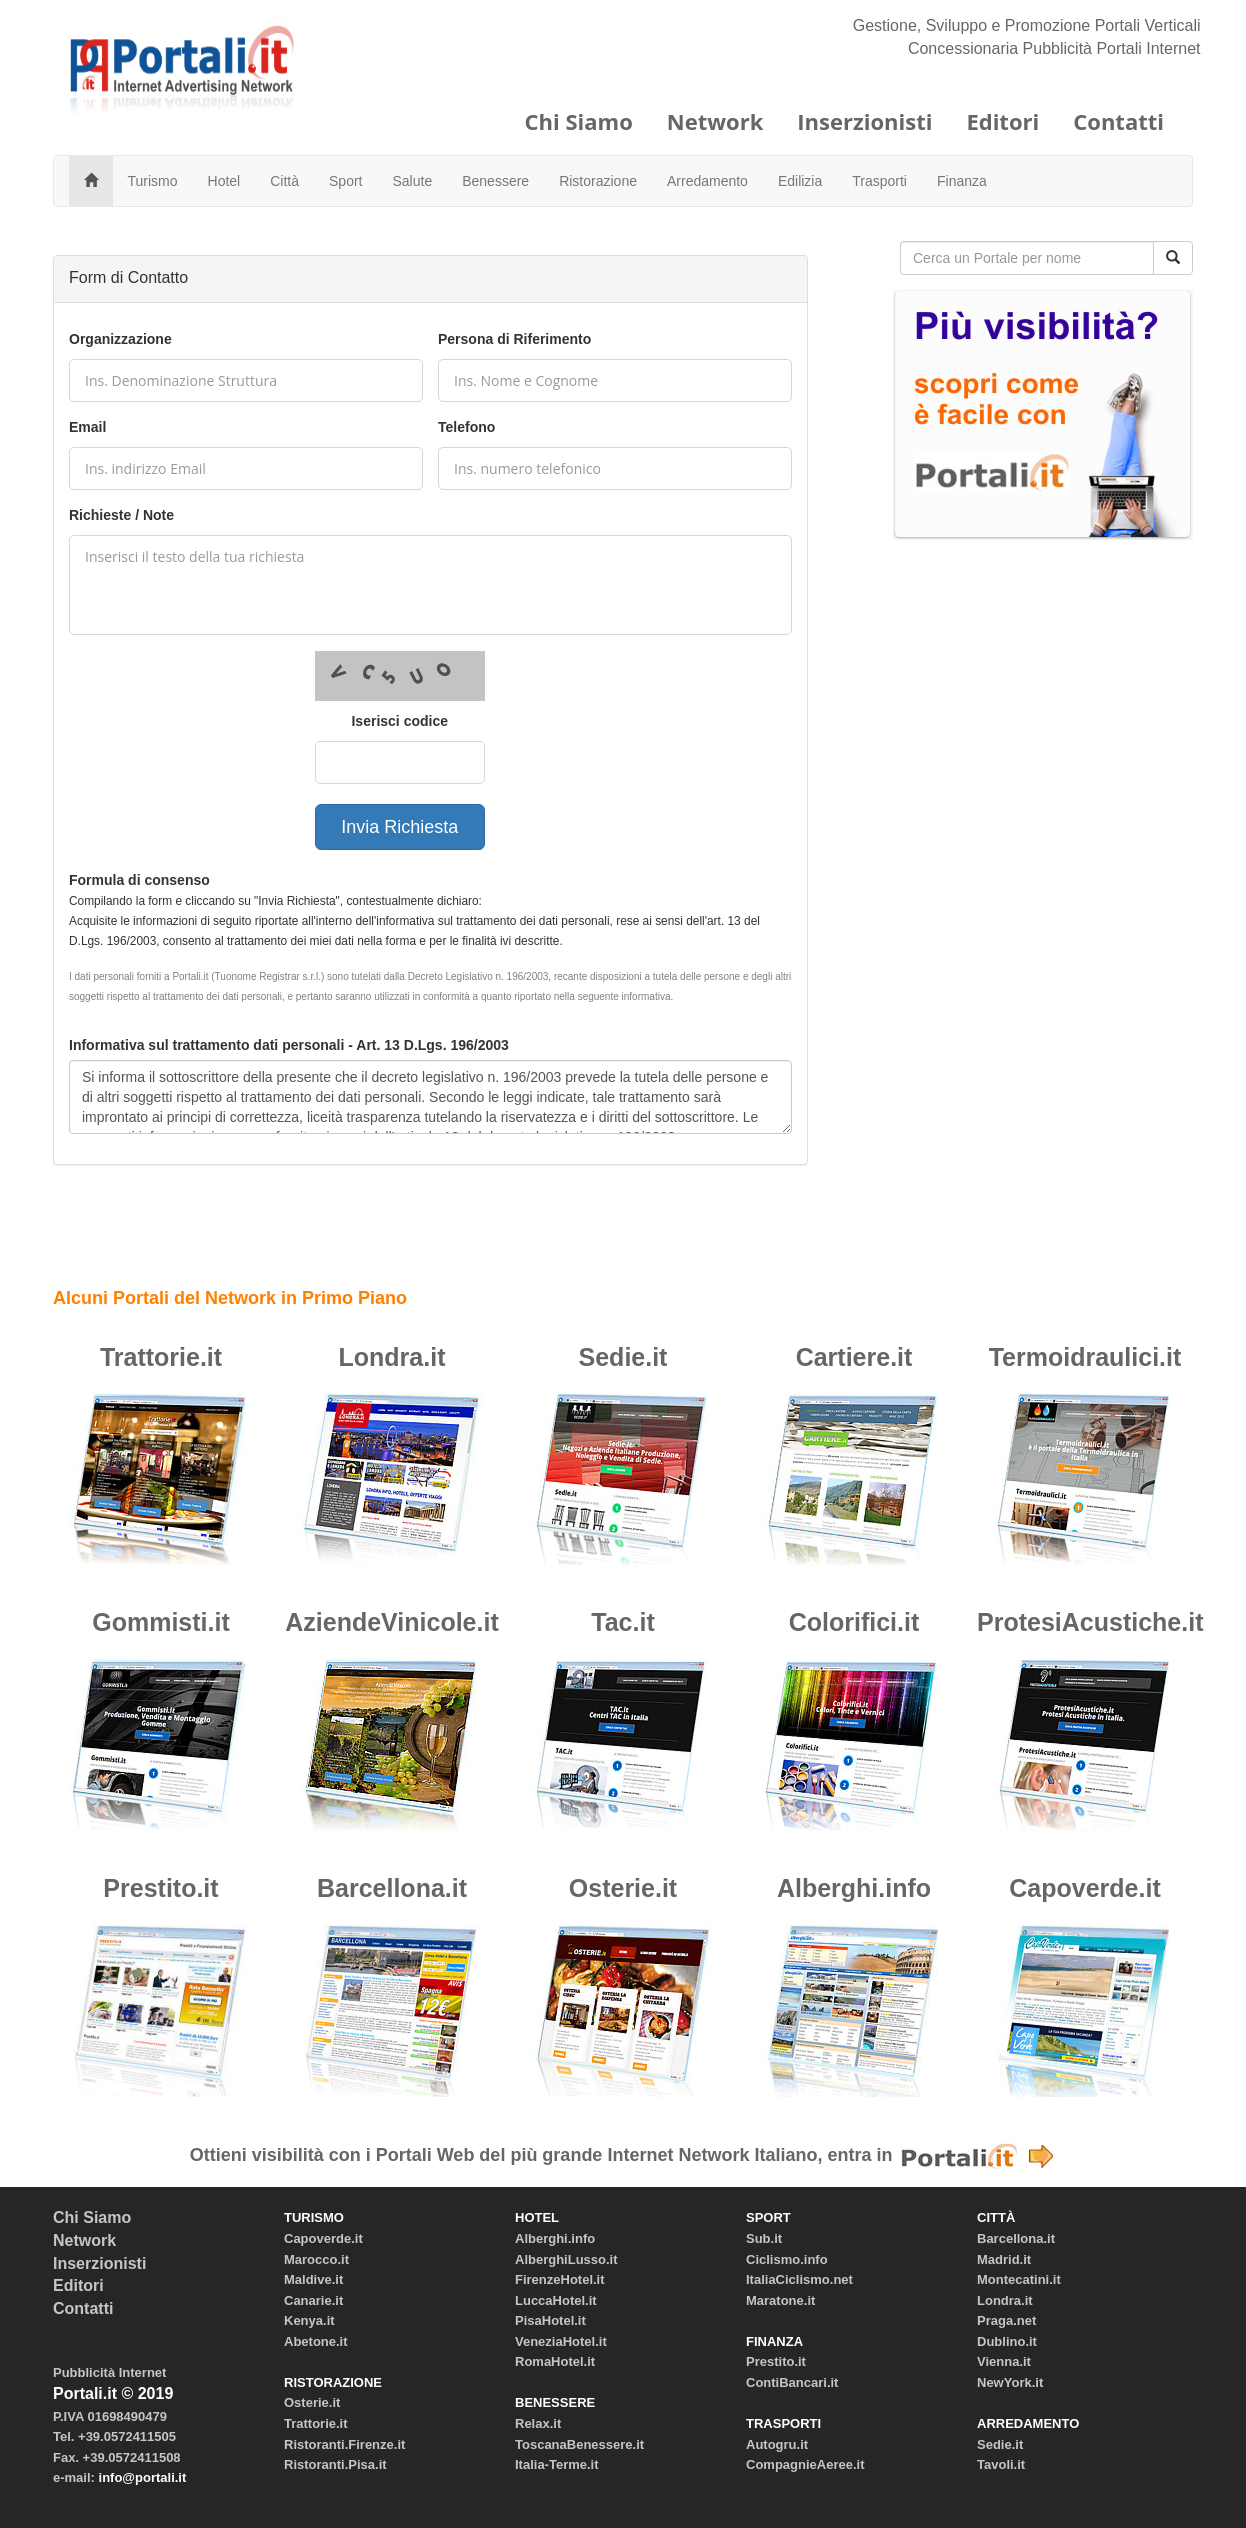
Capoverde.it (1084, 1888)
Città (284, 181)
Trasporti (879, 181)
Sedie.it (623, 1357)
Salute (413, 181)
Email (87, 427)
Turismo (153, 181)
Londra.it (392, 1357)
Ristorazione (598, 181)
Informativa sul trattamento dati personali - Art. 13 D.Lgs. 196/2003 (289, 1045)
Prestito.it (160, 1888)
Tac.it (622, 1622)
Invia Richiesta (399, 827)
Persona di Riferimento (514, 339)
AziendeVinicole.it (391, 1622)
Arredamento (707, 181)
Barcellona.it (392, 1888)
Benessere (495, 181)
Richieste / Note (121, 515)
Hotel (224, 181)
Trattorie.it (161, 1357)
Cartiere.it (854, 1357)
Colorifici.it (854, 1622)
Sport (345, 181)
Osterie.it (623, 1888)
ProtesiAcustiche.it (1090, 1622)
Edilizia (800, 181)
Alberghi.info (854, 1888)
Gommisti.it (161, 1622)
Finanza (962, 181)
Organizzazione (120, 339)
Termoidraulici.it (1085, 1357)
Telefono (466, 427)
